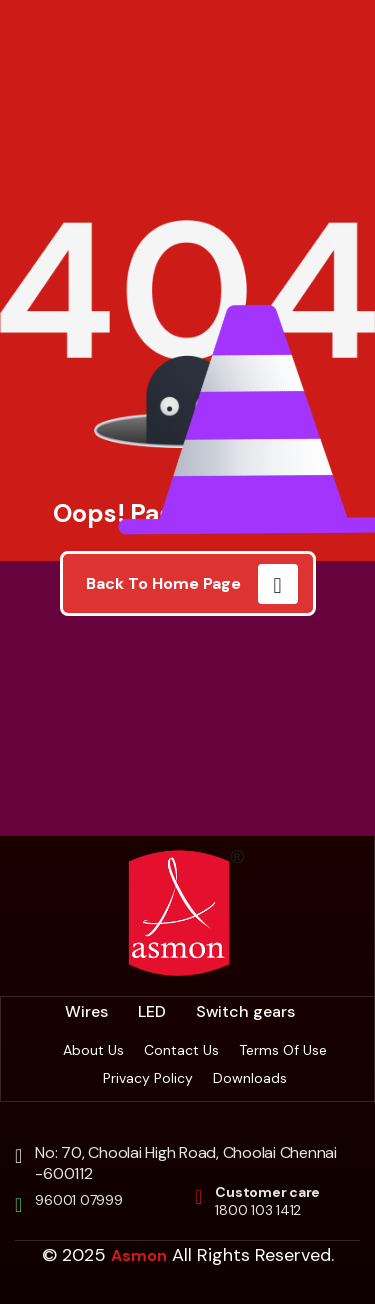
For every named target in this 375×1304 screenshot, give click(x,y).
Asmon (139, 1255)
